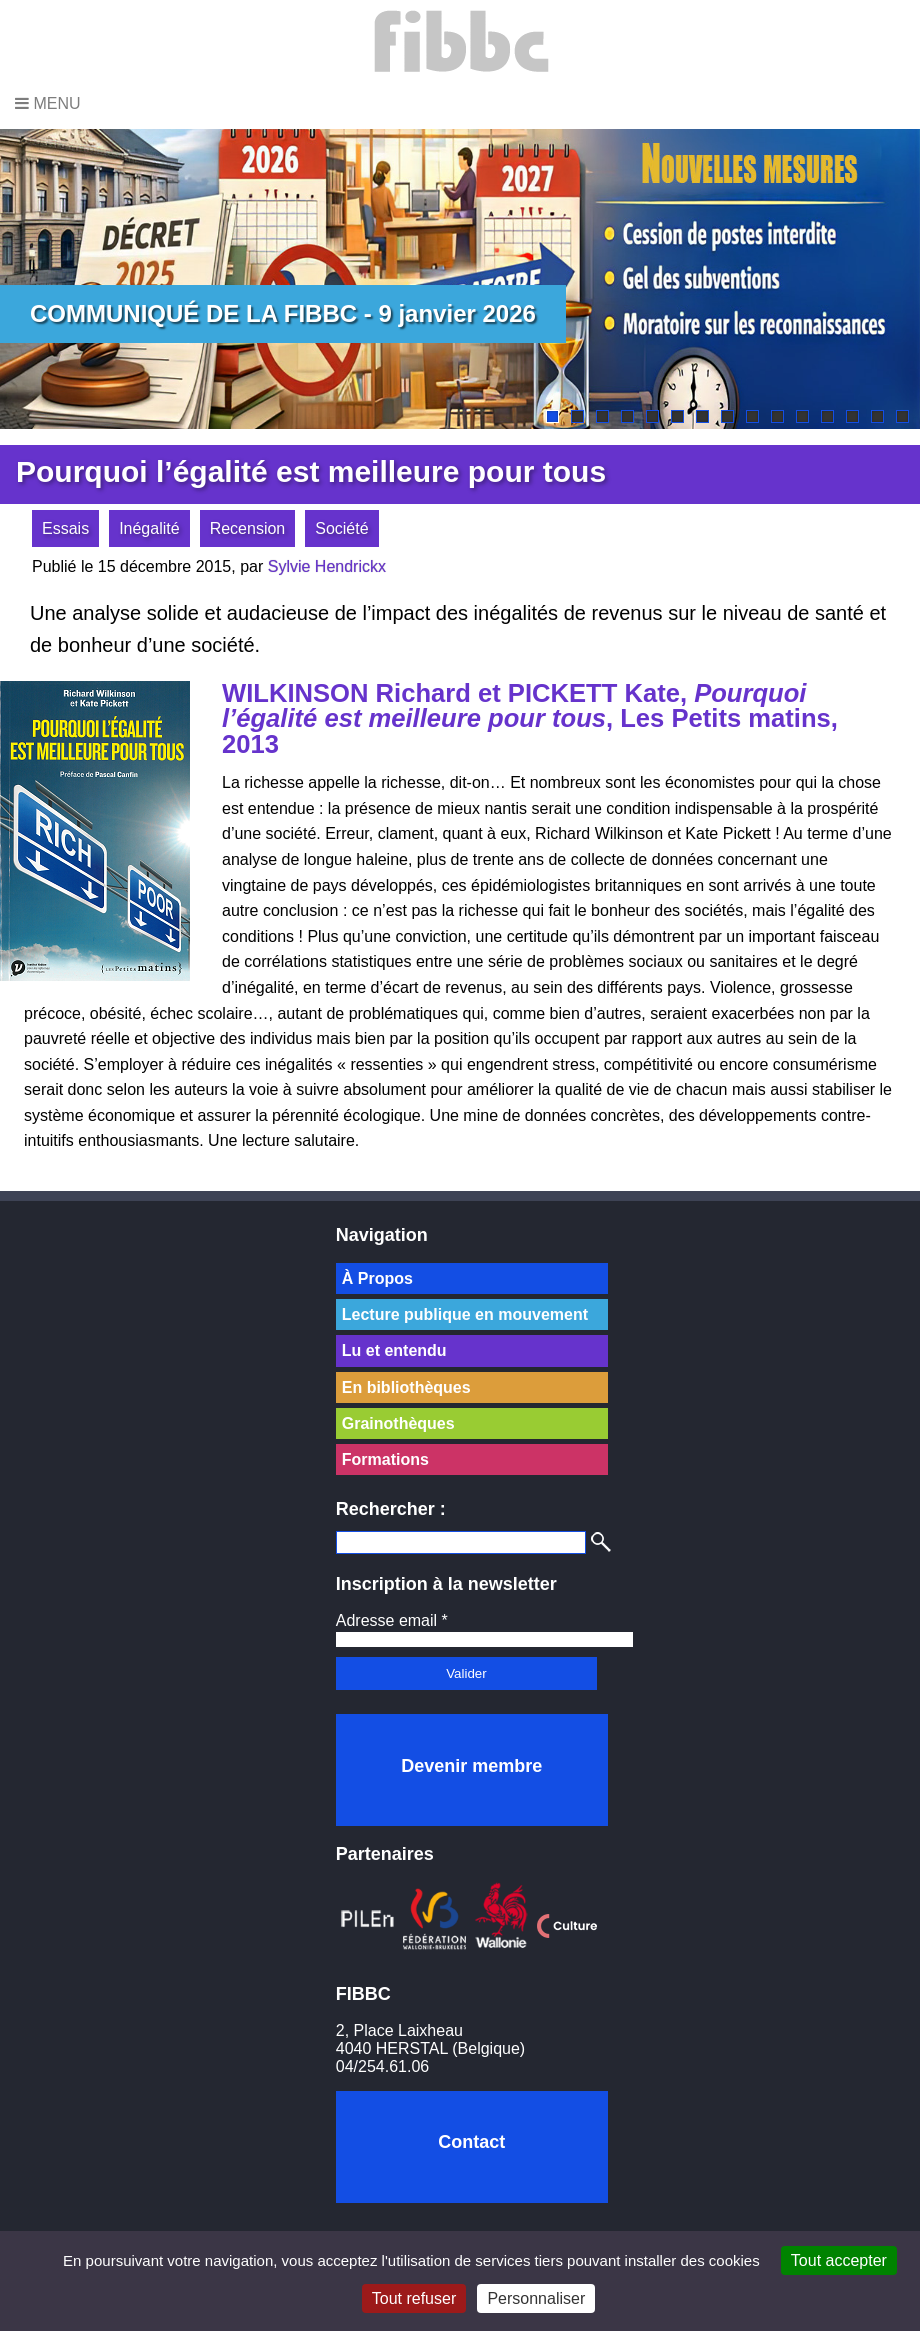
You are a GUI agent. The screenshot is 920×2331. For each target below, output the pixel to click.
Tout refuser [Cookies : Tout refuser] (414, 2298)
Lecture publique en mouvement (465, 1314)
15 (902, 416)
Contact (471, 2142)
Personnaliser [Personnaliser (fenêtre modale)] (536, 2298)
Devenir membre (471, 1766)
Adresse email (392, 1620)
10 (777, 416)
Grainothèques (398, 1423)
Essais (65, 528)
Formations (385, 1459)
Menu (48, 103)
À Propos (377, 1278)
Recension (248, 528)
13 (852, 416)
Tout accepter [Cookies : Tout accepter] (839, 2260)
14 (877, 416)
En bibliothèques (406, 1387)
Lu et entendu (394, 1350)
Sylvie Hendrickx (327, 566)
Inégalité (149, 528)
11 (802, 416)
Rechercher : (391, 1509)
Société (341, 528)
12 (827, 416)
